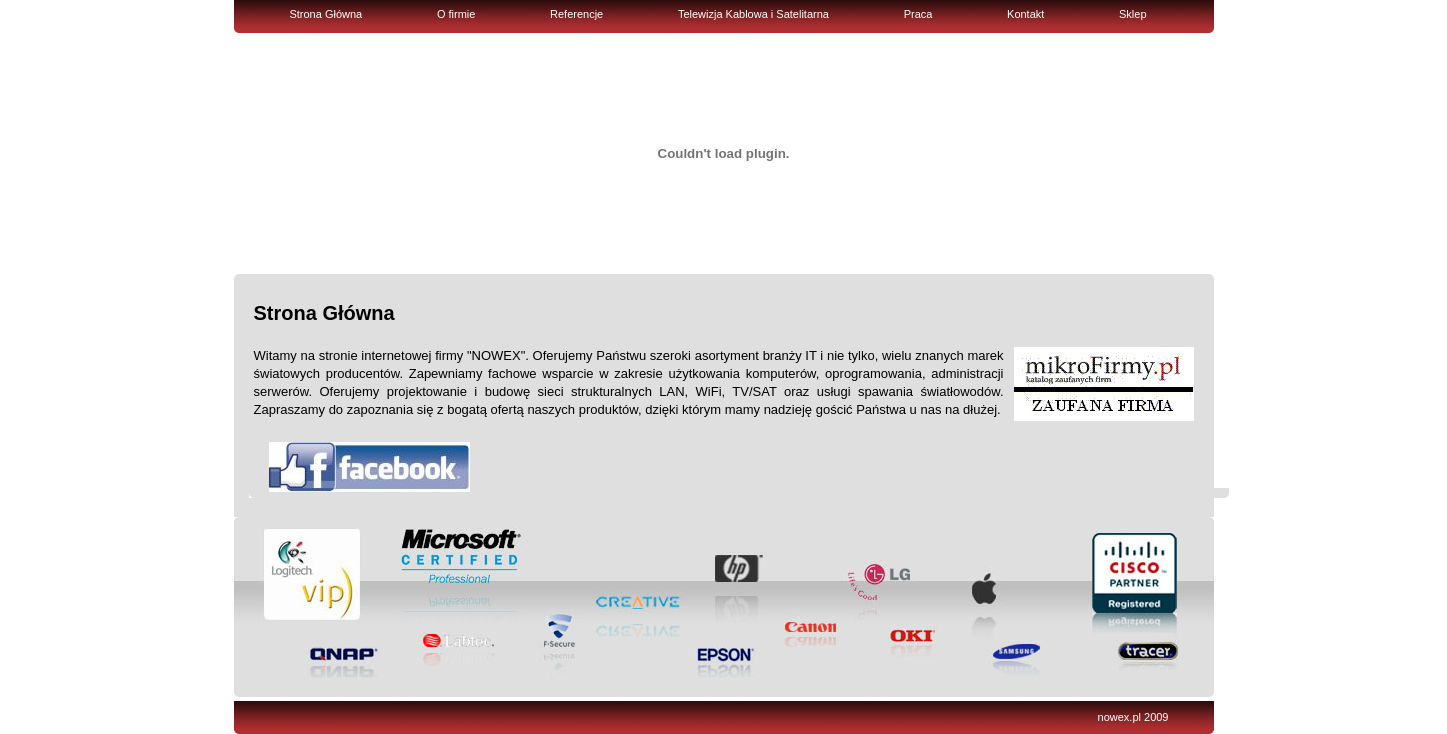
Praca (918, 14)
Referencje (576, 14)
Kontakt (1025, 14)
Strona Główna (325, 14)
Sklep (1133, 14)
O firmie (456, 14)
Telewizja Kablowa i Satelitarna (753, 14)
